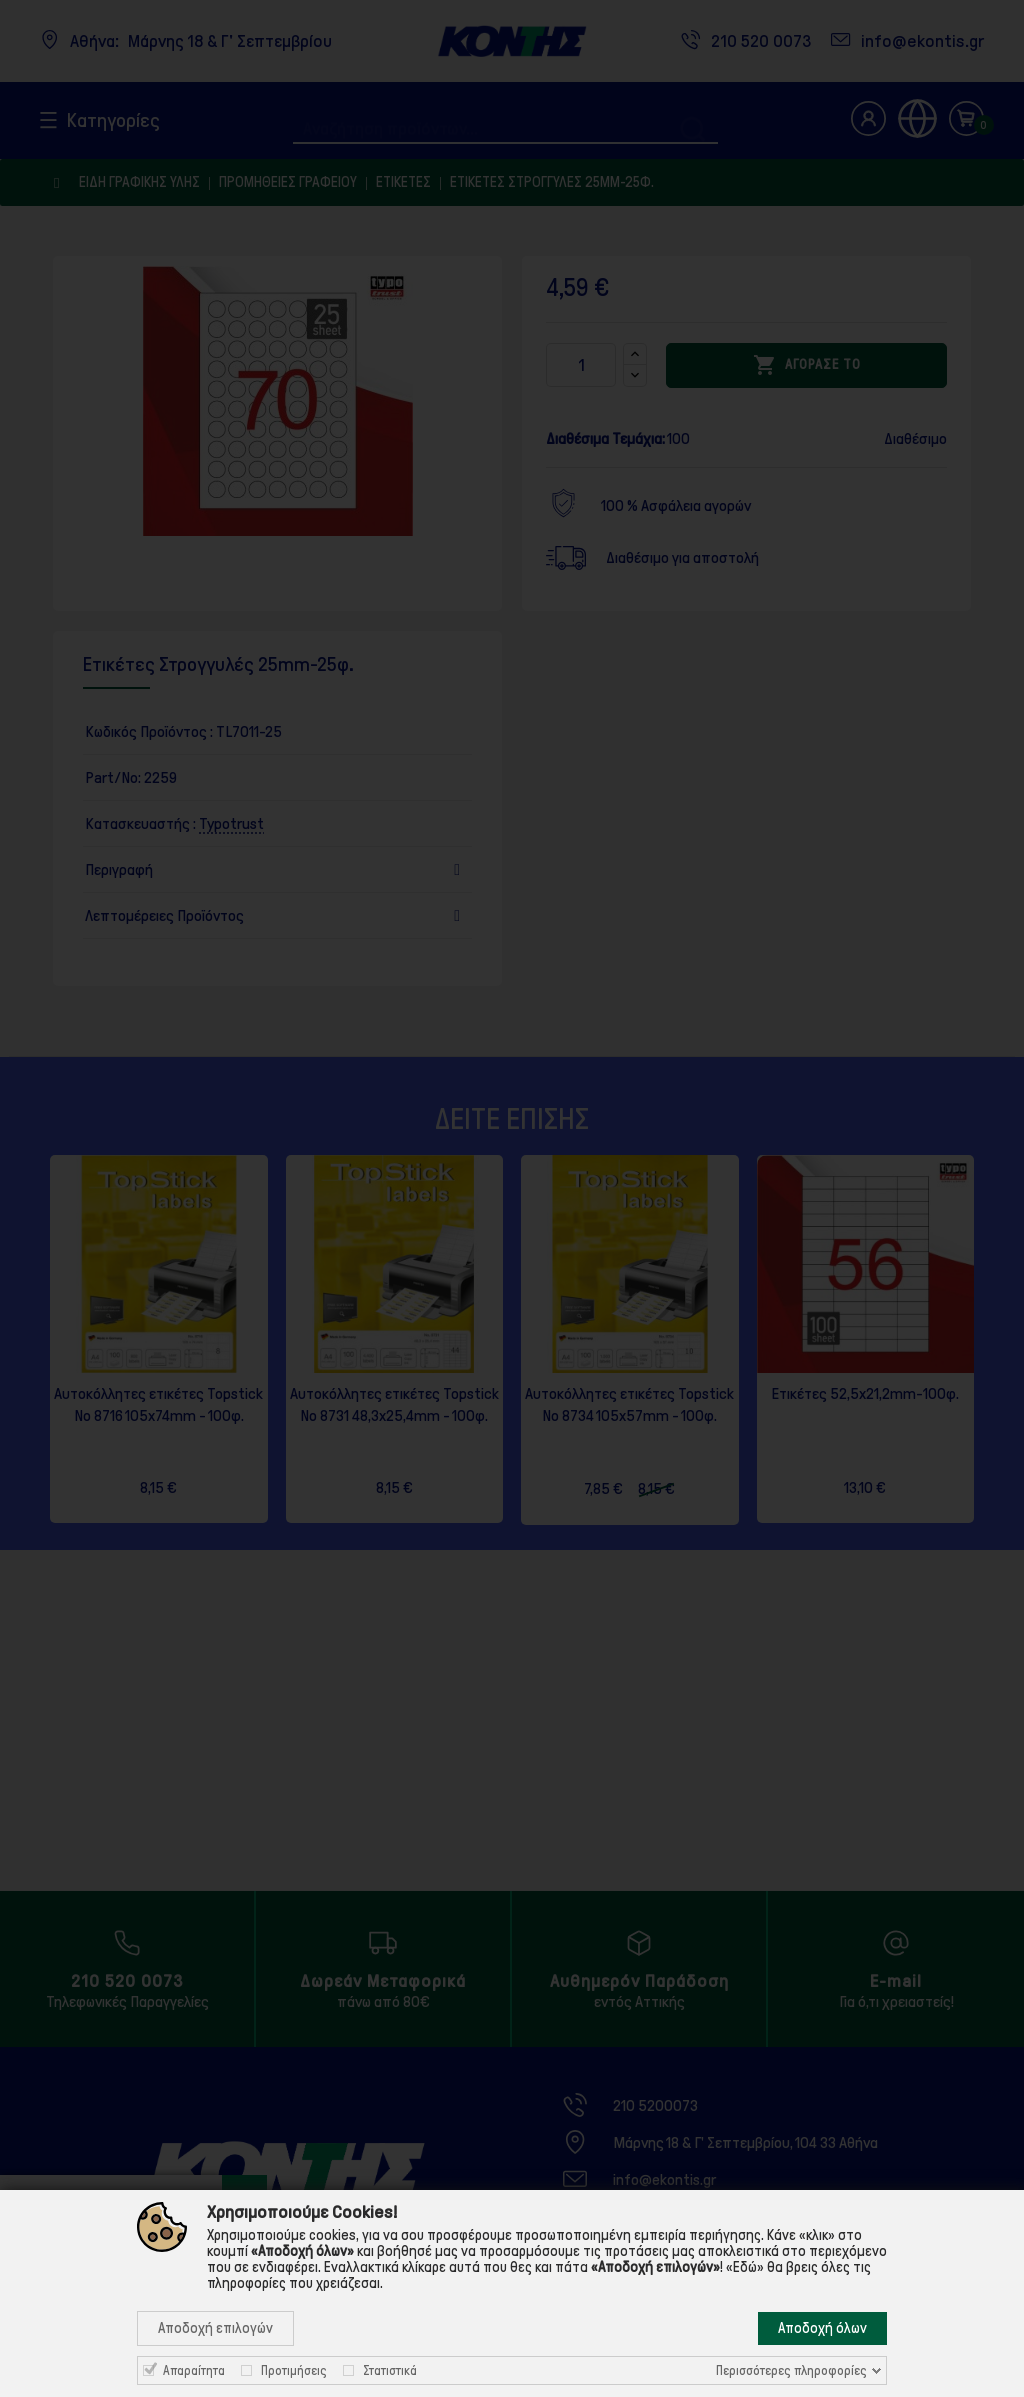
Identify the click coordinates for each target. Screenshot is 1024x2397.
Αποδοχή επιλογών (215, 2328)
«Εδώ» (745, 2267)
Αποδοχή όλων (822, 2328)
